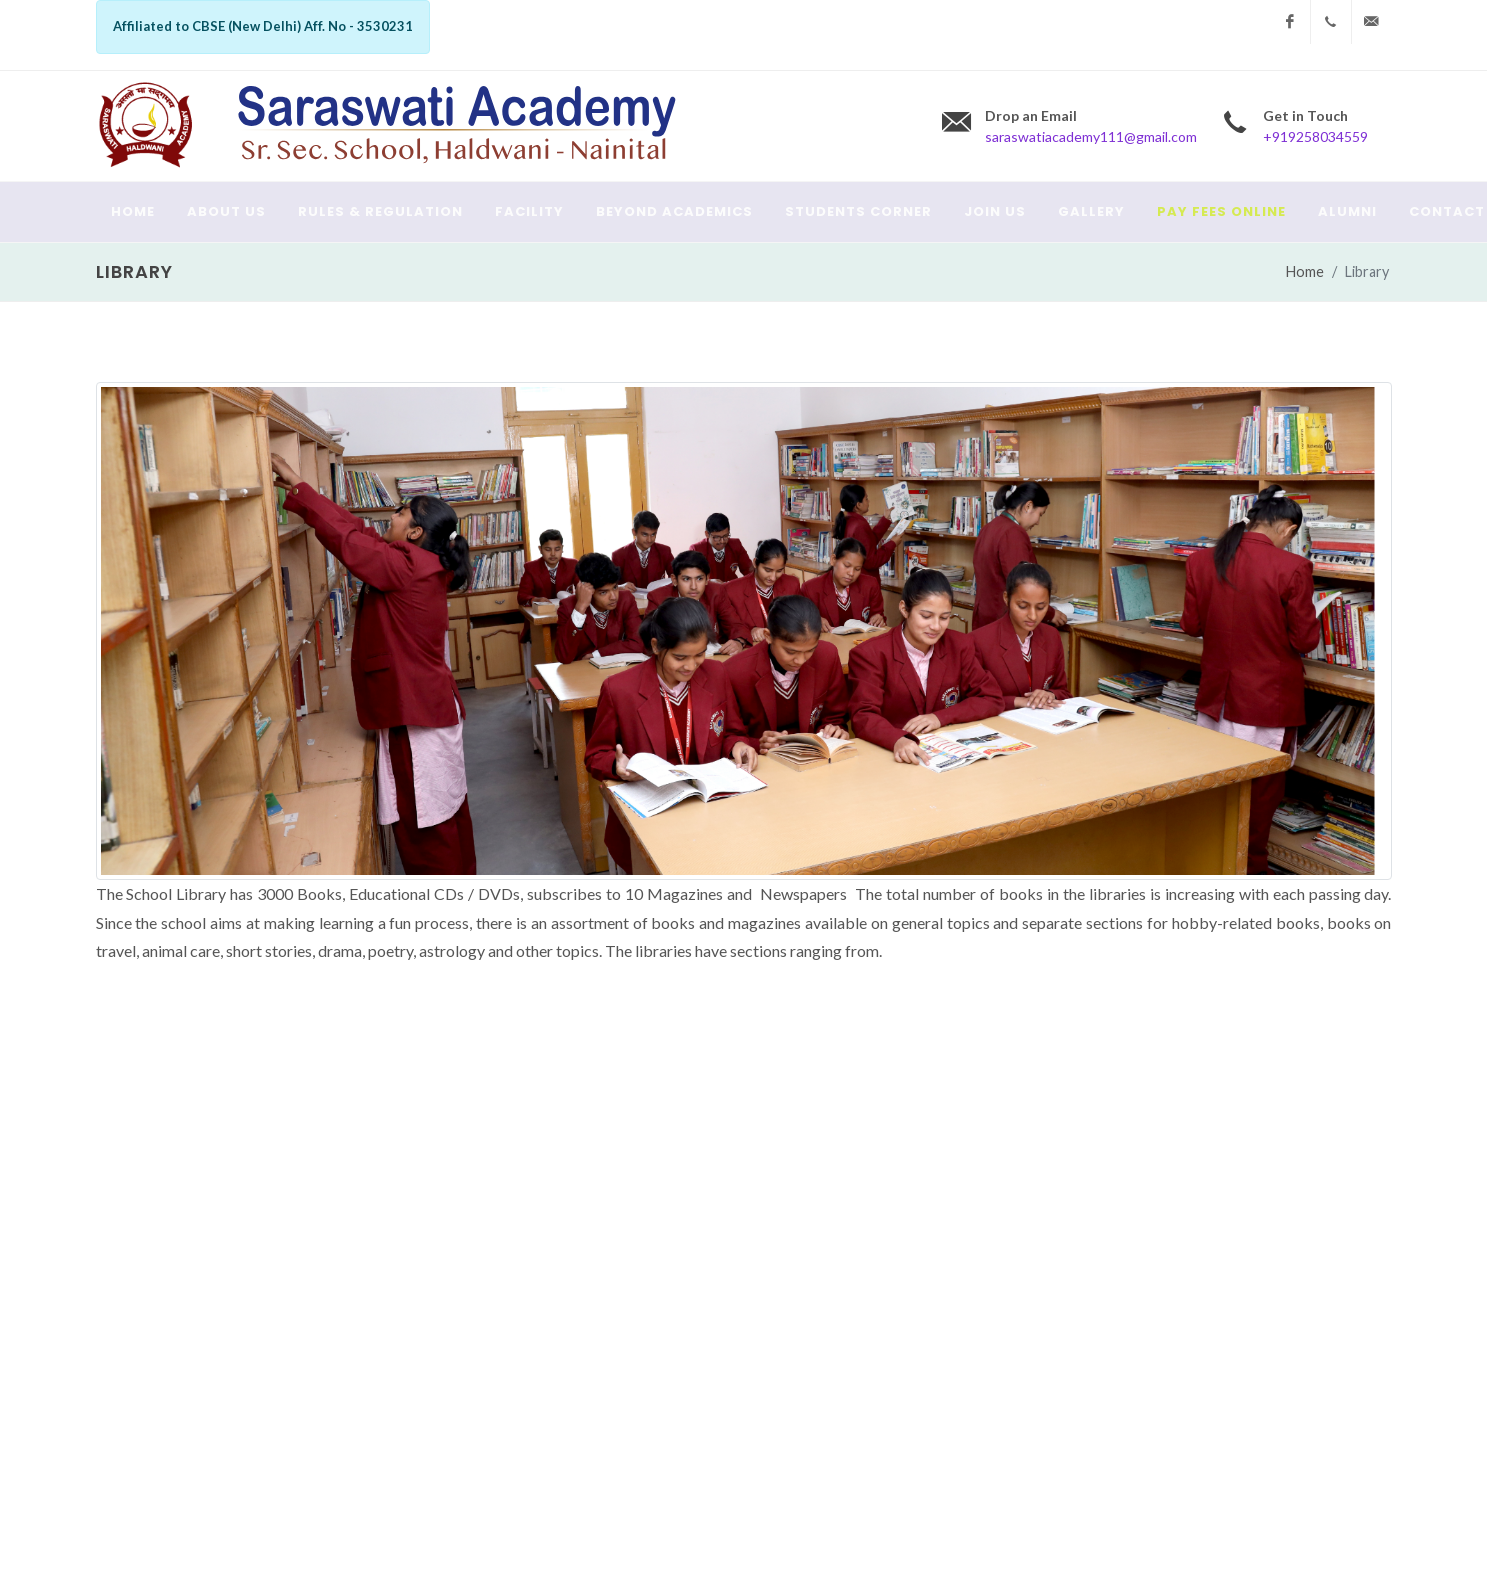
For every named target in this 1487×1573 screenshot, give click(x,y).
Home (1305, 271)
